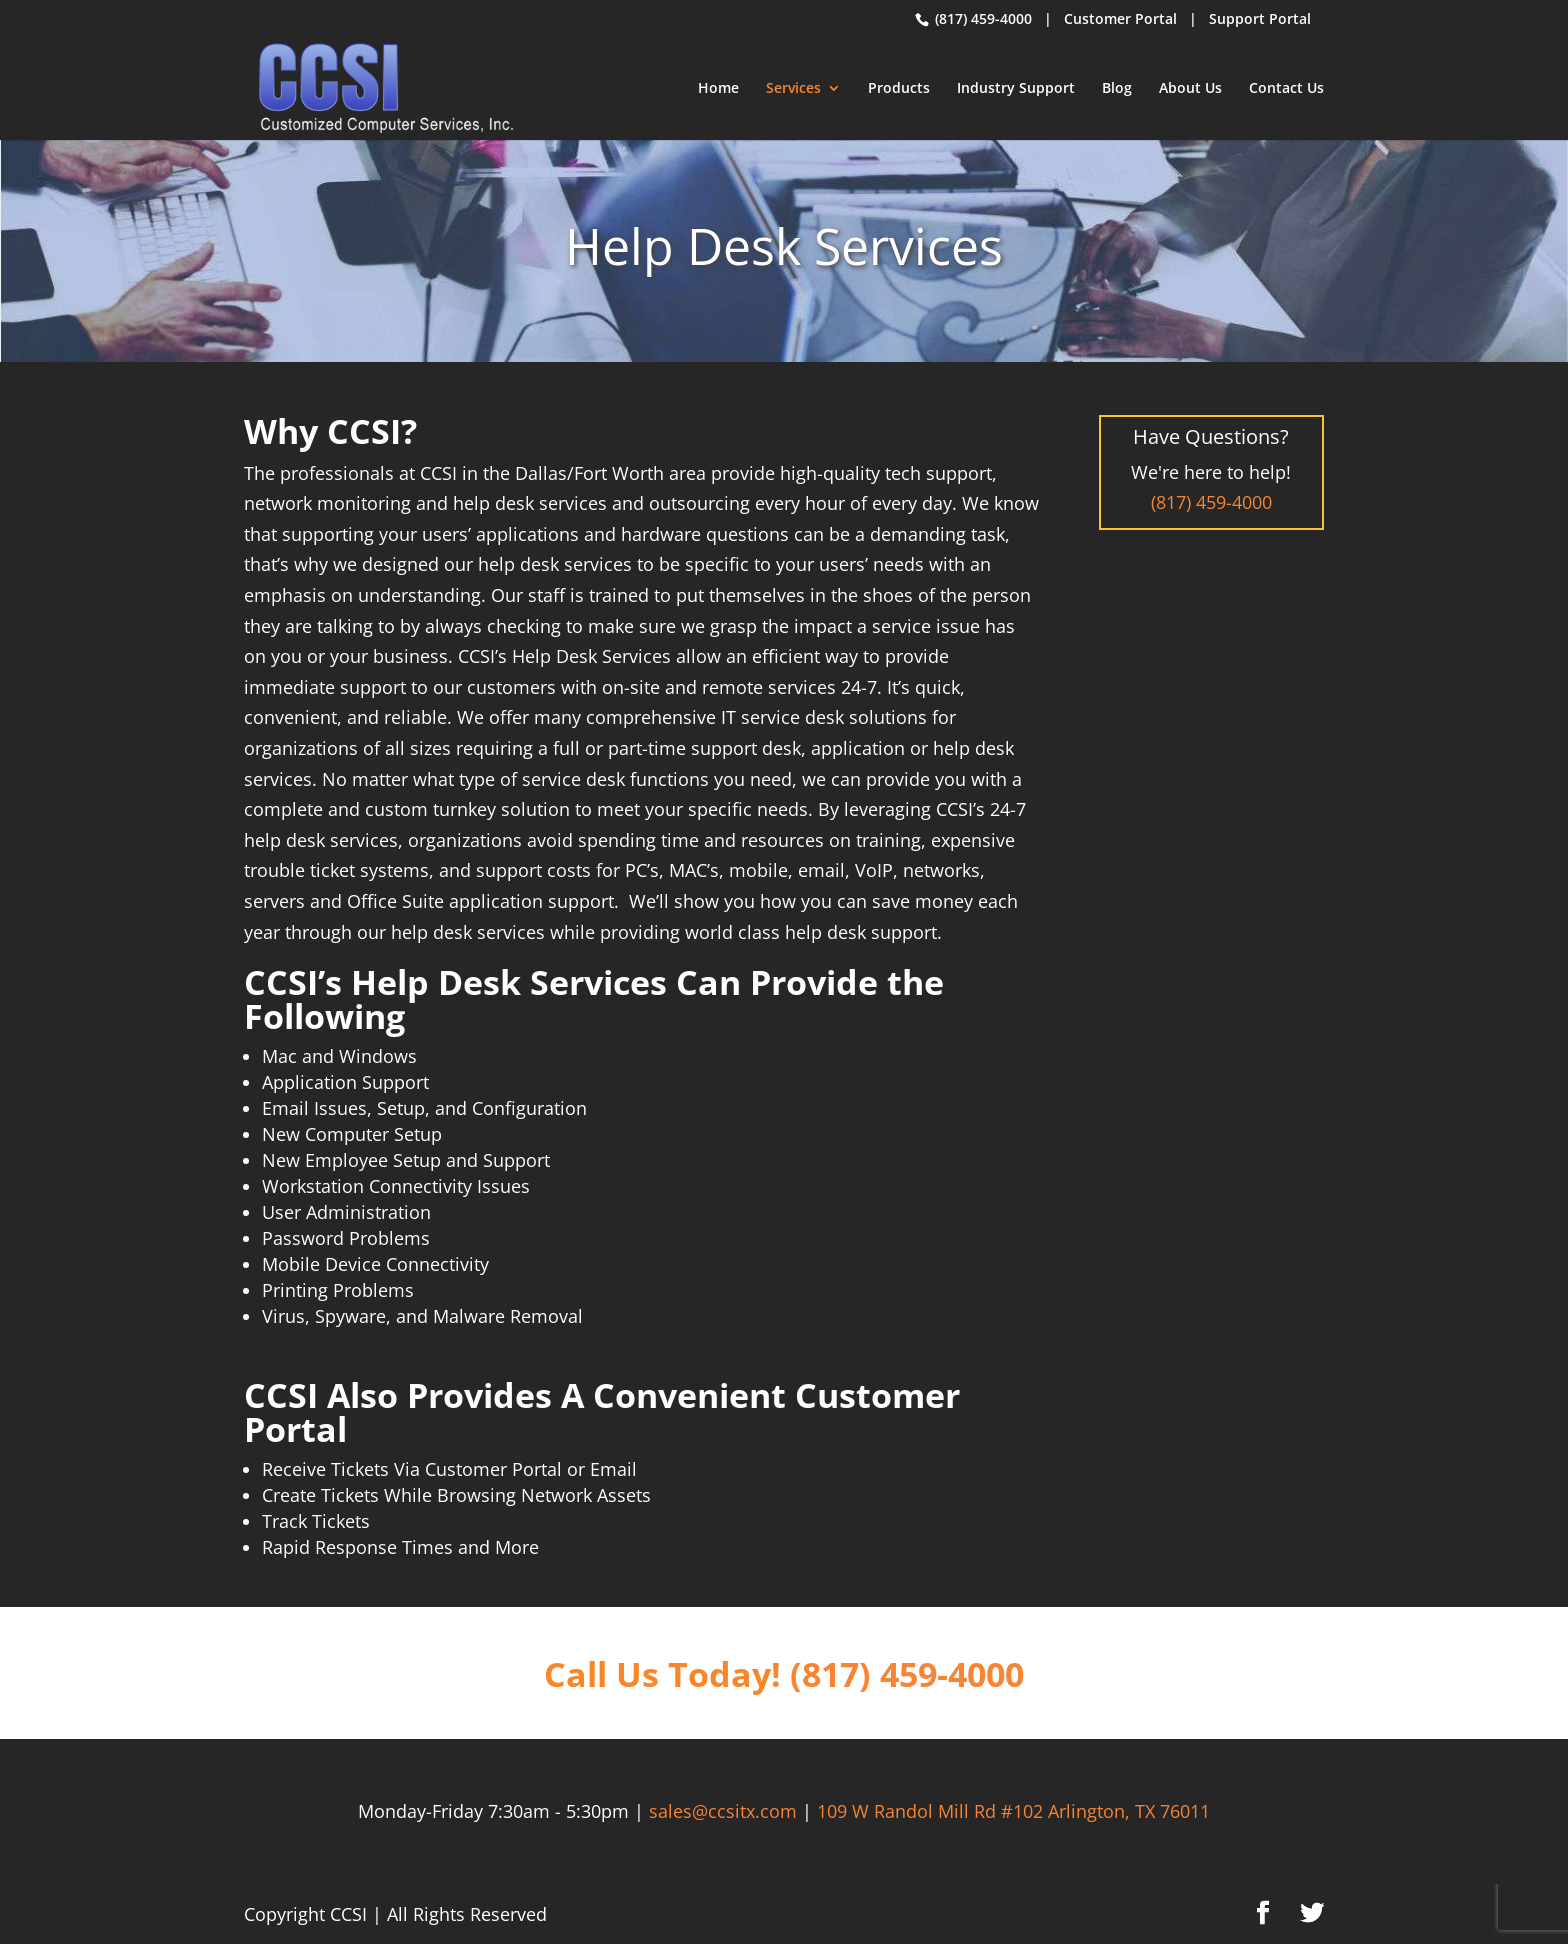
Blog (1117, 89)
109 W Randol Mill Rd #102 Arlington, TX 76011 (1013, 1811)
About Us (1190, 89)
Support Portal (1260, 18)
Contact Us (1286, 89)
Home (718, 89)
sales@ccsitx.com (723, 1811)
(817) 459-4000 (981, 18)
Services (793, 89)
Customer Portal (1120, 18)
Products (899, 89)
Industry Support (1016, 89)
